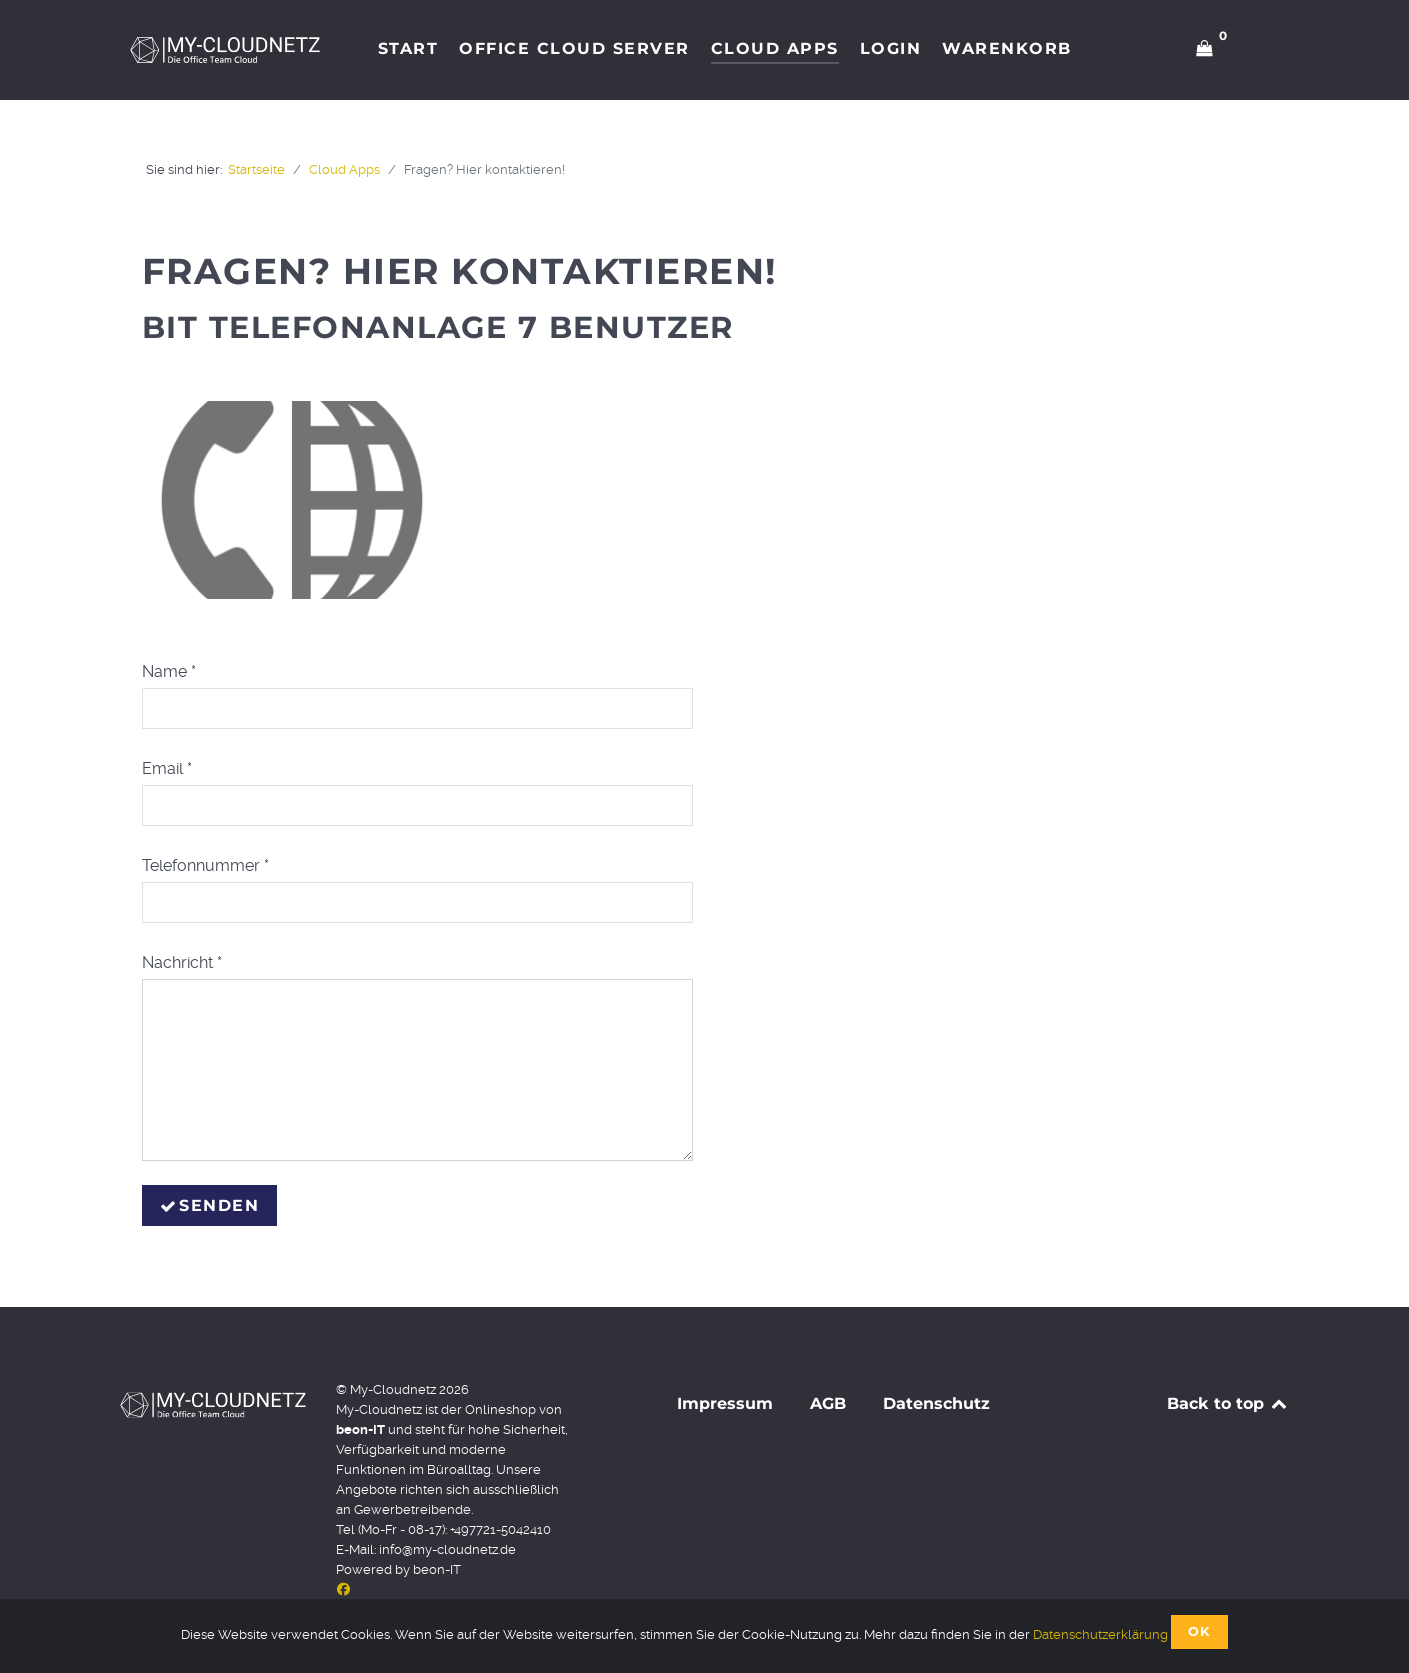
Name (169, 671)
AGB (828, 1403)
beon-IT (437, 1569)
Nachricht (182, 962)
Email (167, 768)
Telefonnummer (205, 865)
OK (1199, 1631)
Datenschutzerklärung (1100, 1634)
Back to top (1228, 1403)
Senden (209, 1205)
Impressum (725, 1403)
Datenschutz (936, 1403)
